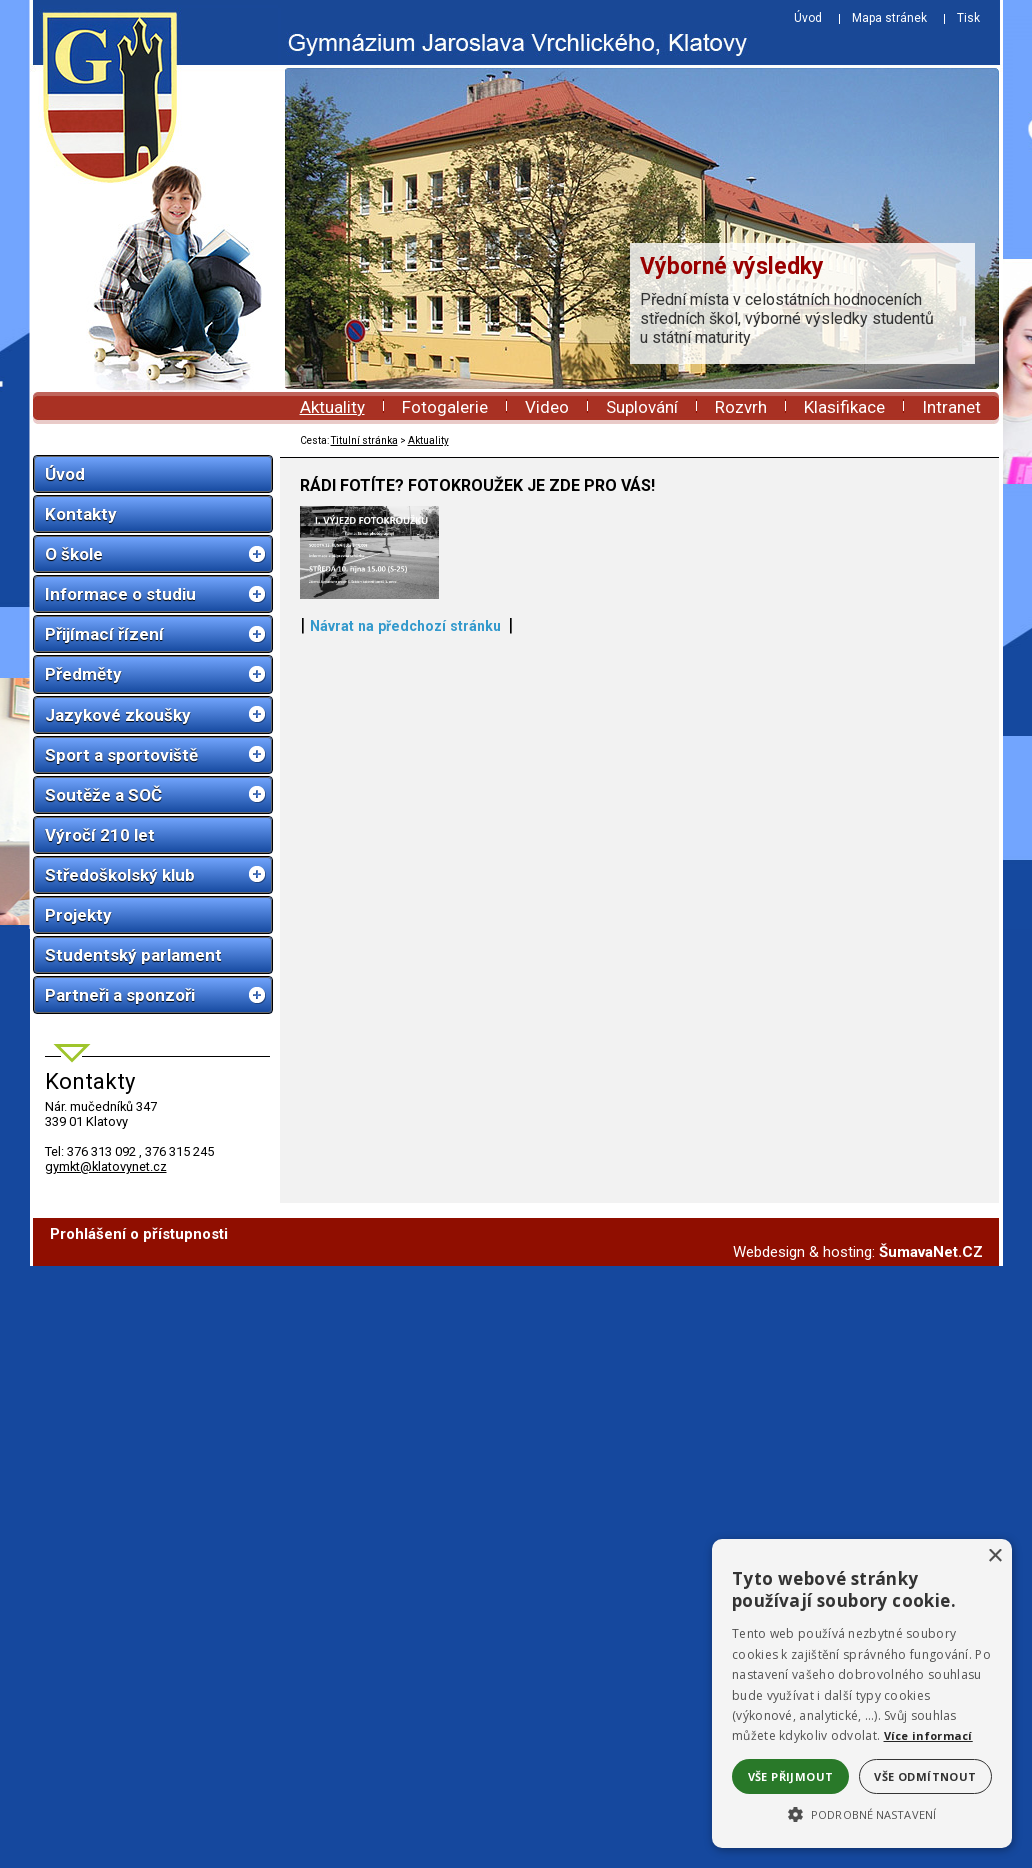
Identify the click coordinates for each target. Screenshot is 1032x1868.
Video (547, 407)
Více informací (928, 1735)
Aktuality (332, 407)
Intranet (951, 407)
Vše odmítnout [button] (925, 1776)
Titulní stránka (364, 440)
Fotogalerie (445, 407)
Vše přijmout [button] (791, 1776)
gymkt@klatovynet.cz (106, 1166)
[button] (862, 1813)
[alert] (862, 1693)
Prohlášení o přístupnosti (139, 1234)
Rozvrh (741, 407)
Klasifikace (844, 407)
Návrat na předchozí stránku (405, 986)
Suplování (642, 407)
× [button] (994, 1556)
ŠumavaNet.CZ (931, 1252)
